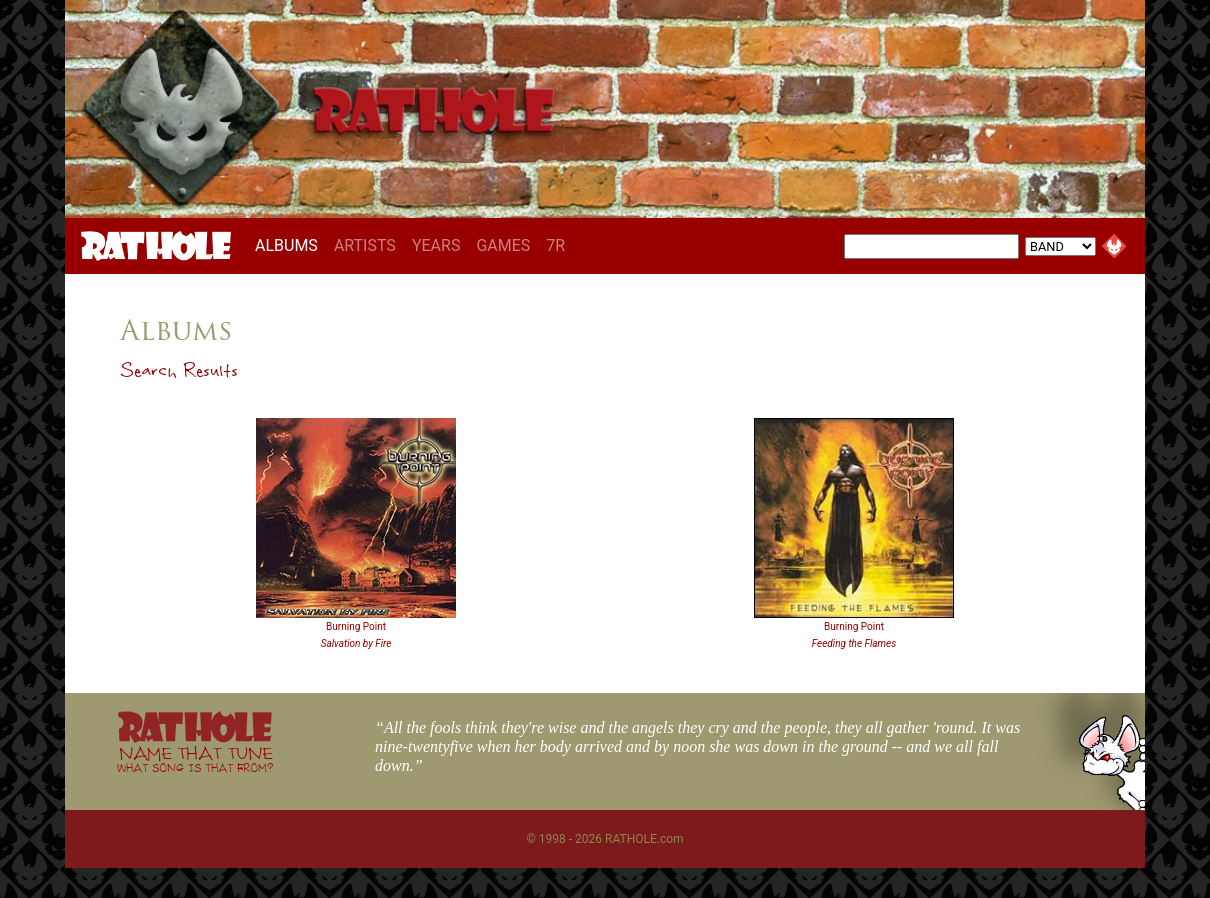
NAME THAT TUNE (195, 758)
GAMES (503, 245)
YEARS (436, 245)
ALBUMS (290, 245)
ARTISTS (365, 245)
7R (555, 245)
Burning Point (356, 626)
